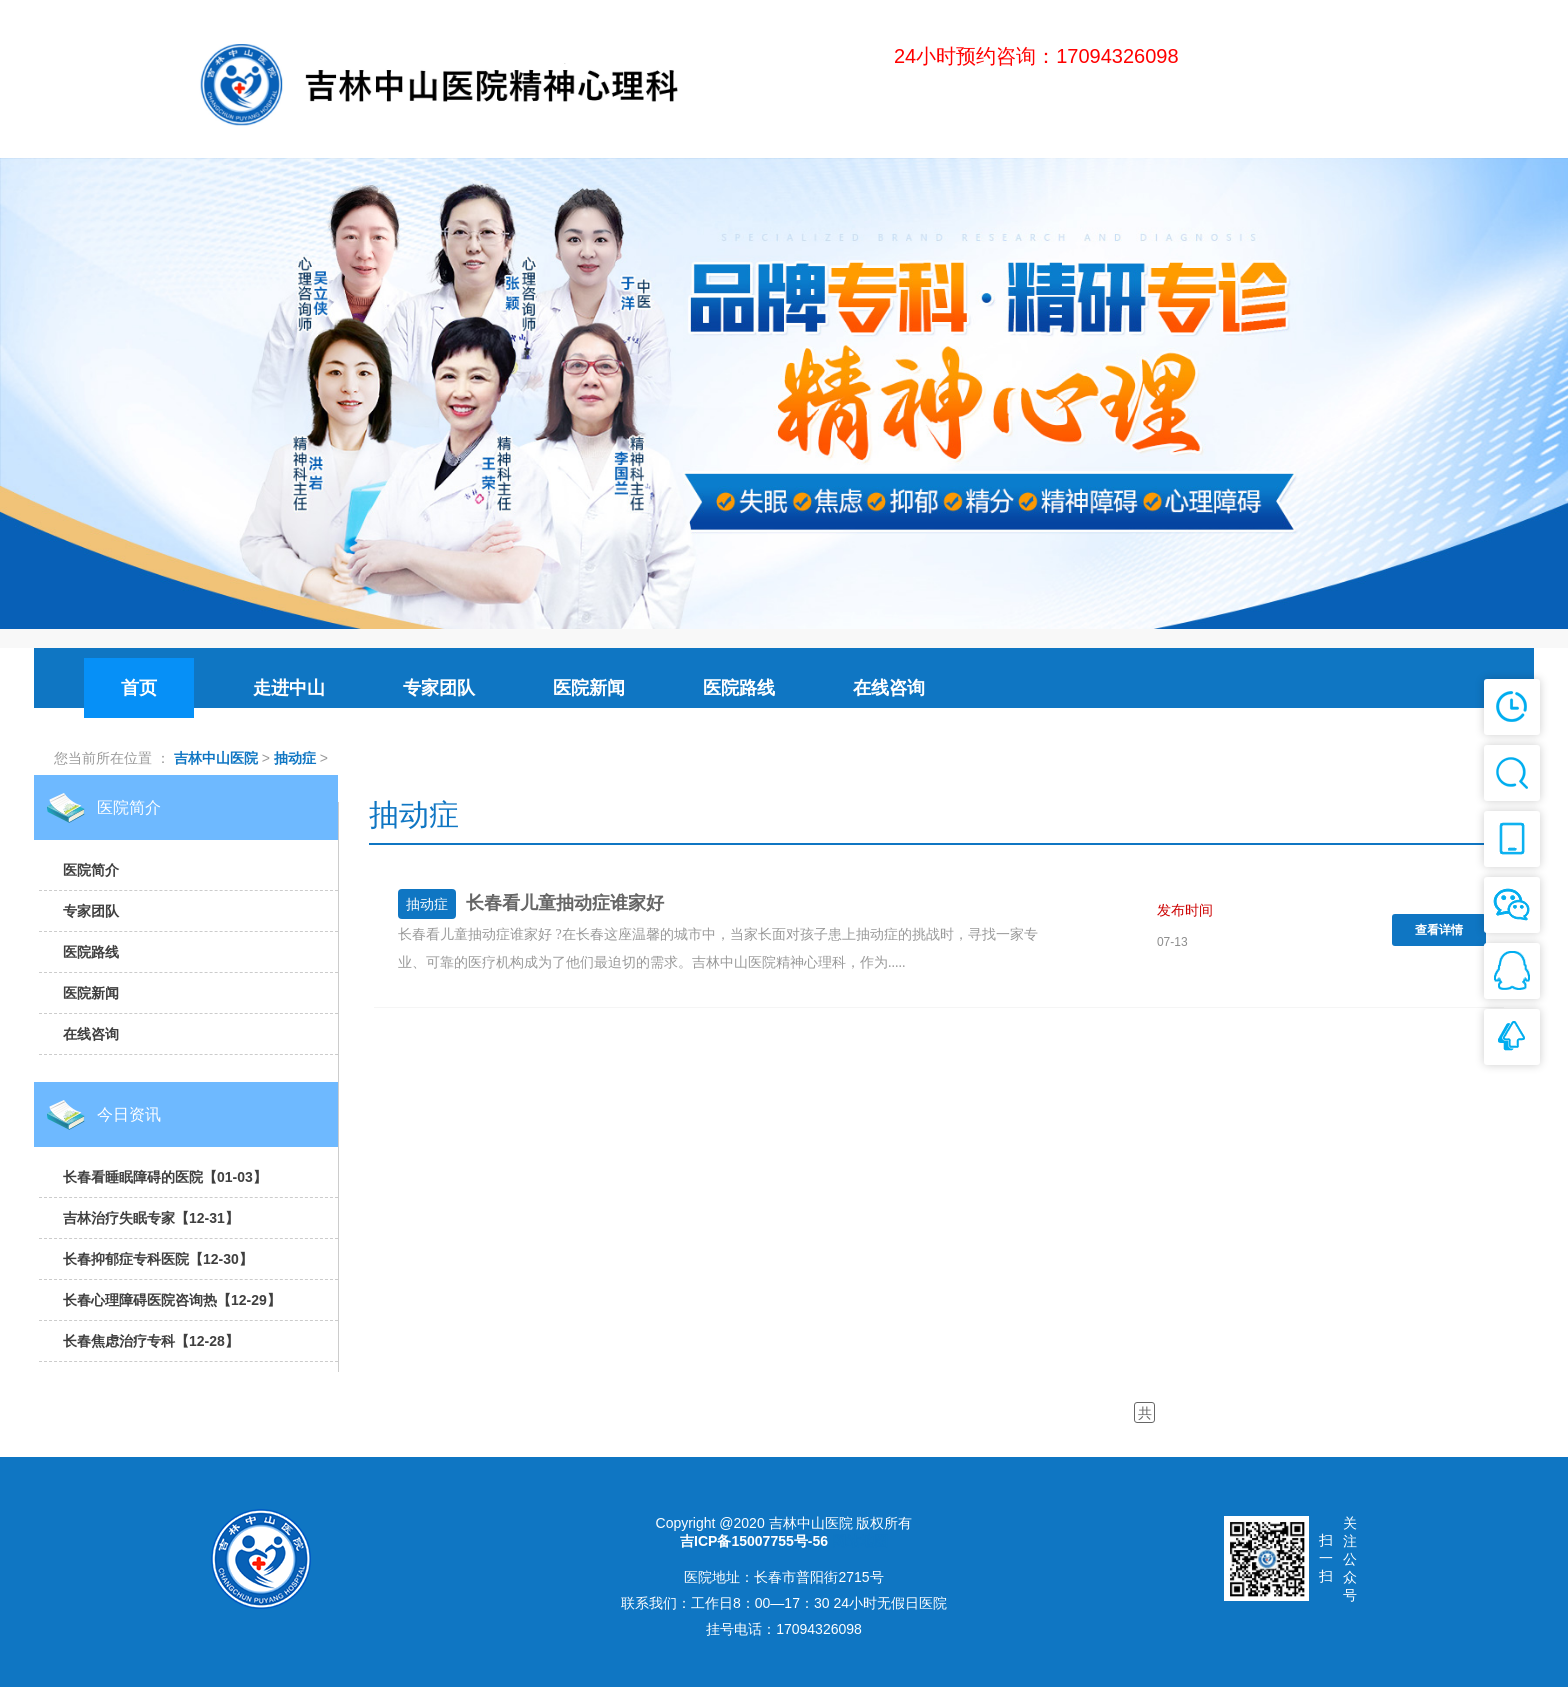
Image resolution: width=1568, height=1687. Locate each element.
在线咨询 (91, 1034)
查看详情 (1439, 930)
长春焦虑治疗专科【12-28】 (151, 1341)
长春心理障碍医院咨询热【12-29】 (172, 1300)
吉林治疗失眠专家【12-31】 (151, 1218)
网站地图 (860, 1541)
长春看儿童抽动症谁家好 (565, 903)
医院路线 (91, 952)
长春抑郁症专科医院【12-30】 (158, 1259)
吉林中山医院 (216, 758)
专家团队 (91, 911)
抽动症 (295, 758)
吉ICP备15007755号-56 (754, 1541)
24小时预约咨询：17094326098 (1036, 56)
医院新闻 (91, 993)
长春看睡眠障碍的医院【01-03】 (165, 1177)
